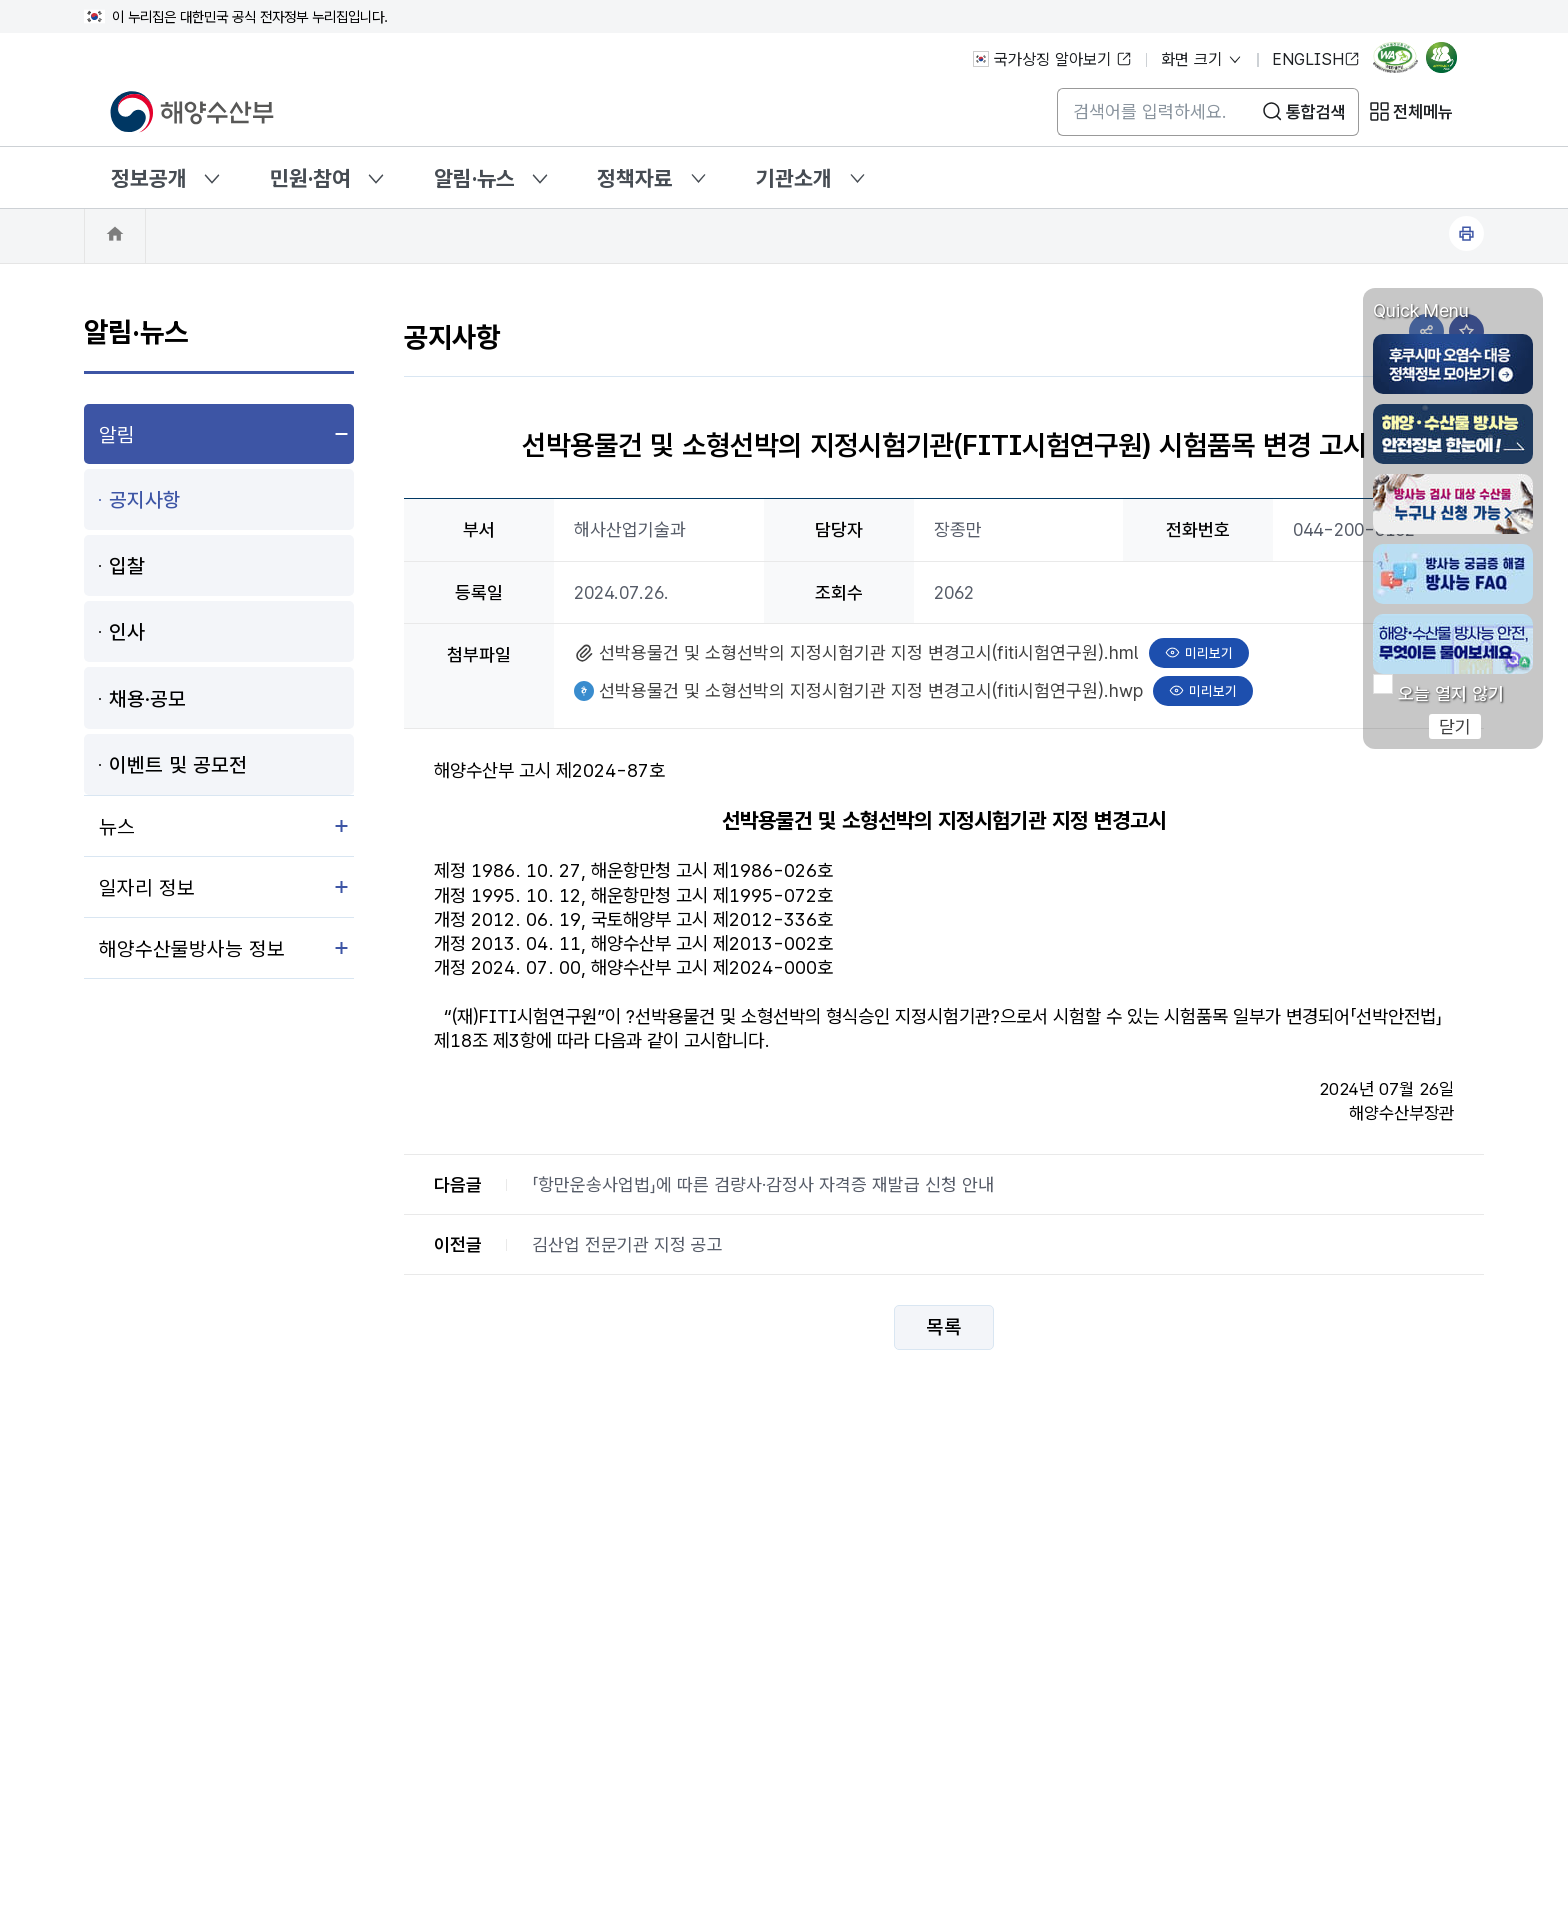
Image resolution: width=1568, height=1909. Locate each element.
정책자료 (635, 178)
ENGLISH (1316, 59)
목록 (944, 1328)
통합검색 (1316, 112)
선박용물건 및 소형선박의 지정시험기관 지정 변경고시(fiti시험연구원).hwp (870, 688)
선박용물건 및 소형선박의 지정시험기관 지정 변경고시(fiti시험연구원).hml (868, 650)
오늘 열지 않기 (1451, 694)
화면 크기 (1202, 59)
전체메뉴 (1423, 112)
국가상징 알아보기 (1052, 59)
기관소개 (794, 178)
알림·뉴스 (474, 178)
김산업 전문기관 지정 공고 (627, 1244)
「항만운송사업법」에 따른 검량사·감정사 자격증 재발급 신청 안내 (763, 1184)
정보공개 (149, 178)
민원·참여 (310, 178)
